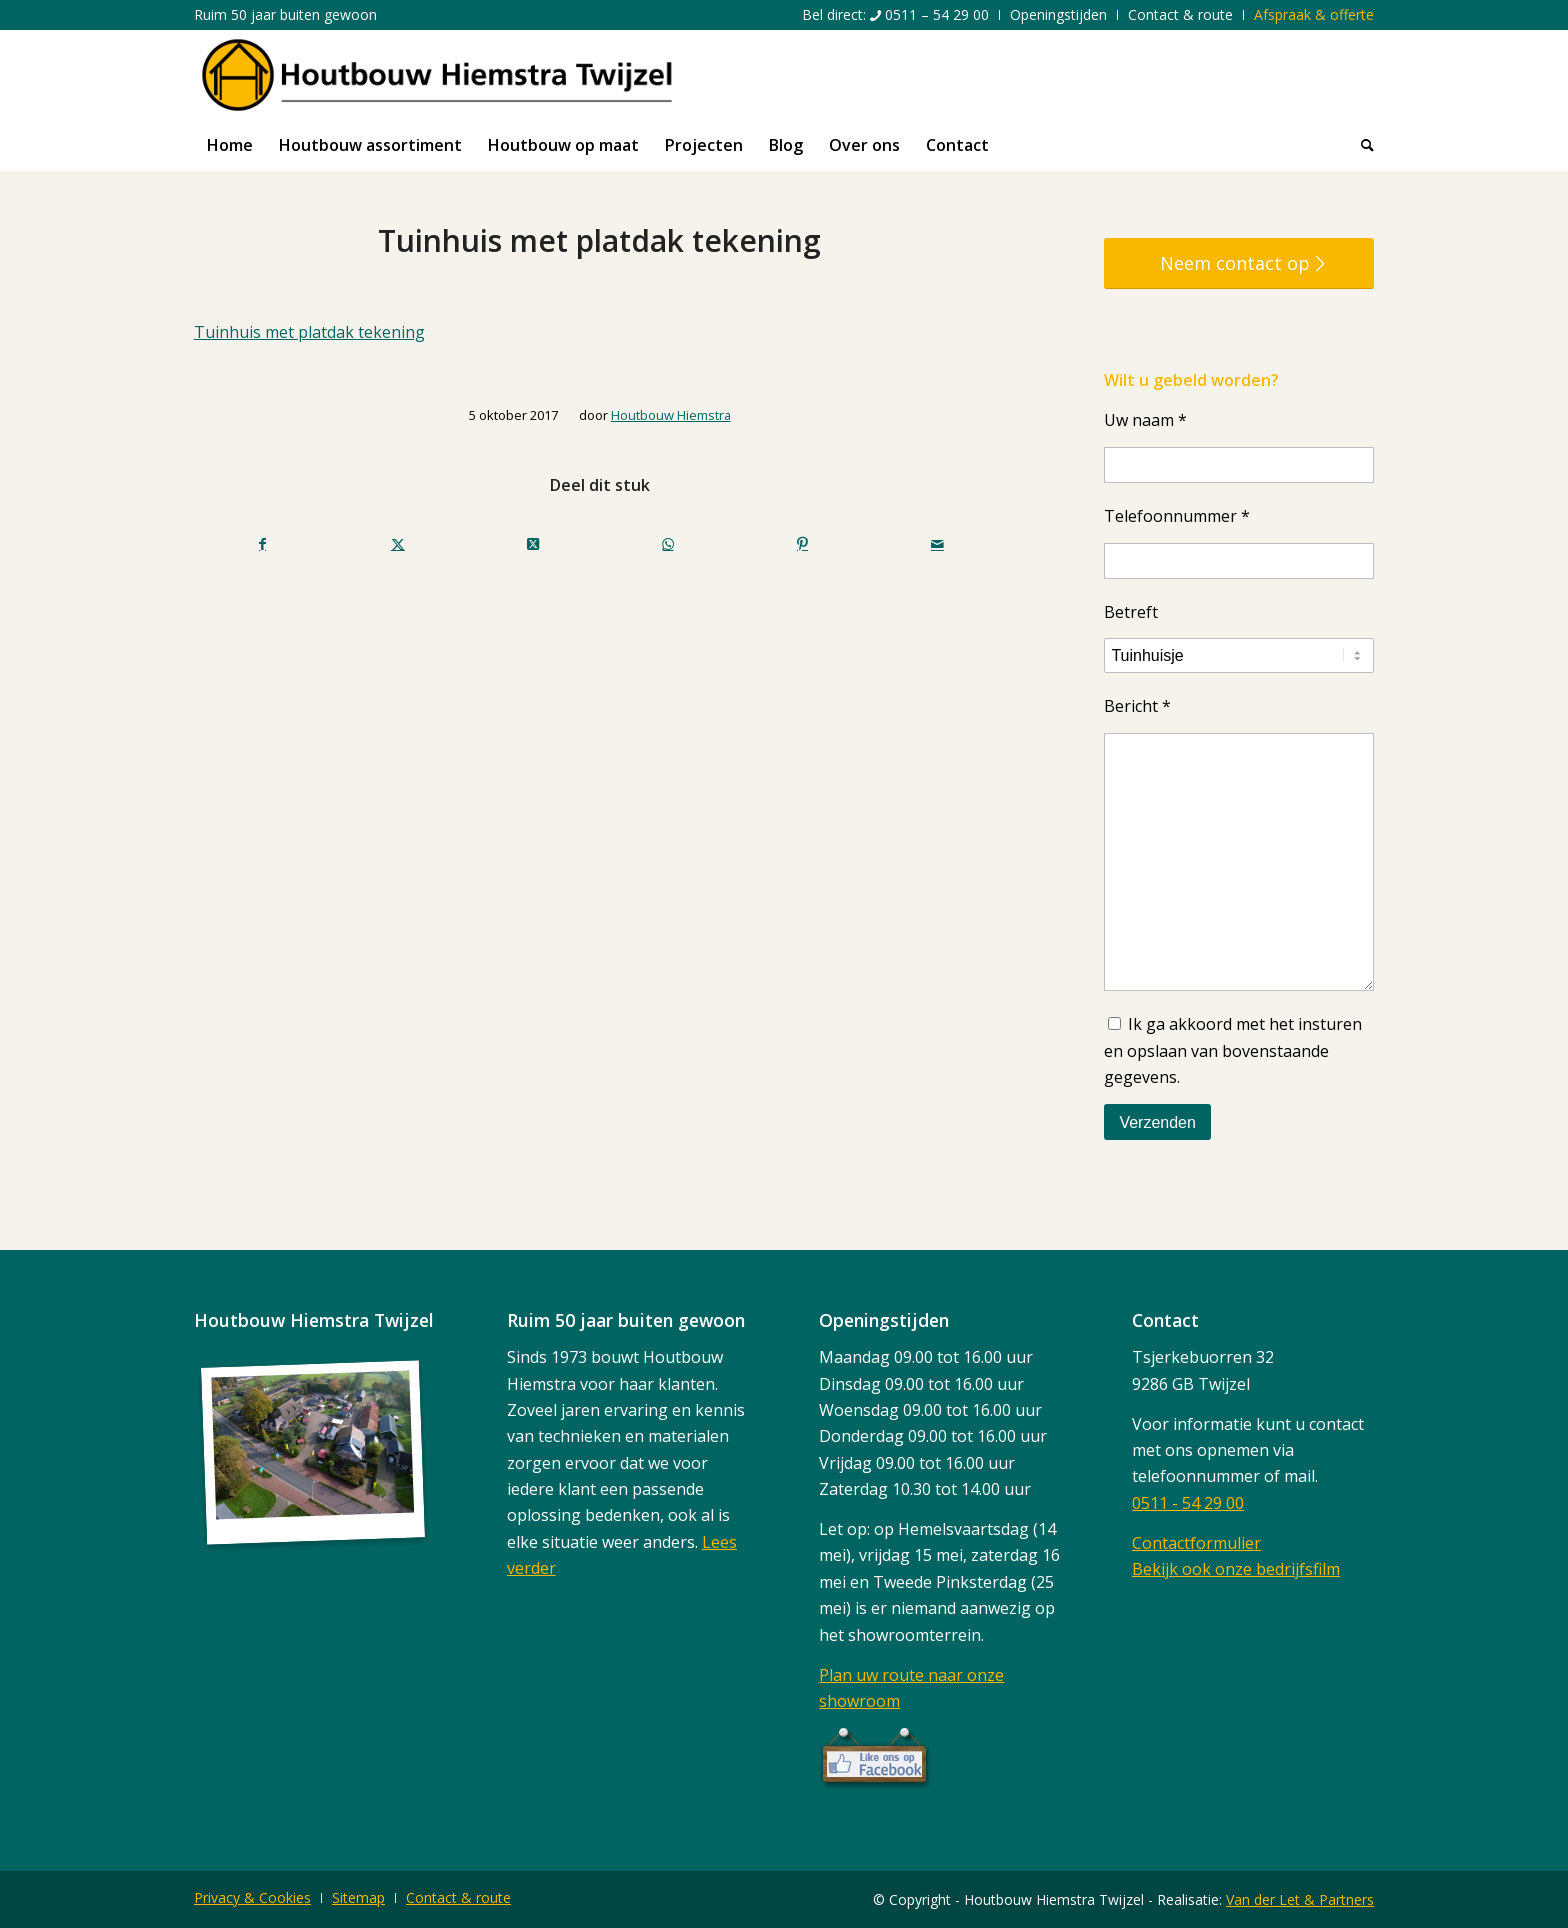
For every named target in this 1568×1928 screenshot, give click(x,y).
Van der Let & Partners (1300, 1899)
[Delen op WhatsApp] (668, 544)
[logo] (437, 75)
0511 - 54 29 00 (1188, 1503)
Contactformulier (1196, 1543)
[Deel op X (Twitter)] (533, 544)
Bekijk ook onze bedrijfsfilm (1236, 1569)
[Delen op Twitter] (398, 544)
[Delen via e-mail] (937, 544)
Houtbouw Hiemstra (671, 415)
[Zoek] (1361, 145)
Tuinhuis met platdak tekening (309, 332)
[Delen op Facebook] (262, 544)
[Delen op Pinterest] (803, 544)
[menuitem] (896, 15)
